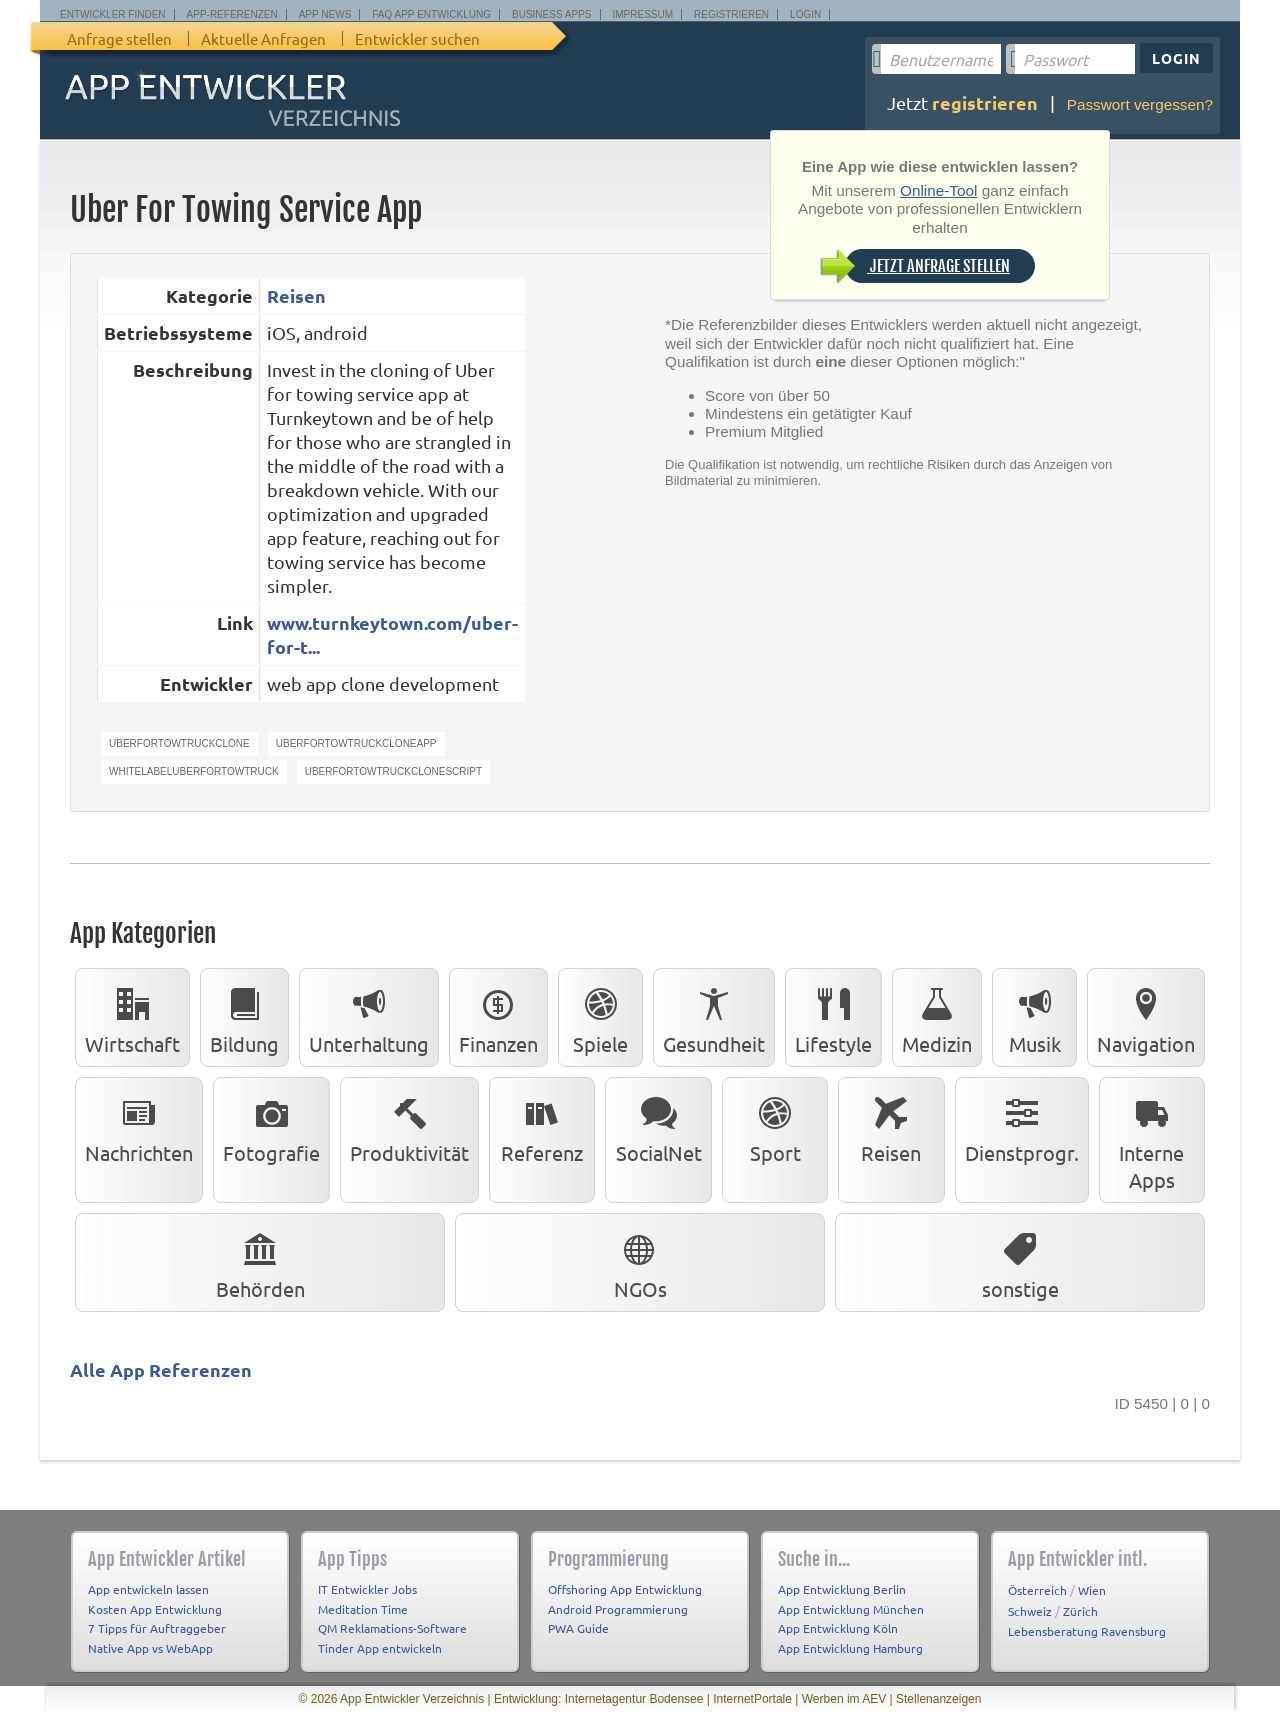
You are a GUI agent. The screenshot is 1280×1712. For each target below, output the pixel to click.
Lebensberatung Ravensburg (1087, 1631)
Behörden (260, 1262)
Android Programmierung (618, 1609)
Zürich (1080, 1611)
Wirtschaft (132, 1017)
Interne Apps (1151, 1139)
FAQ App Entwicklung (431, 14)
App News (325, 14)
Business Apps (551, 14)
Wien (1092, 1590)
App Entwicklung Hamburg (850, 1648)
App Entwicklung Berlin (842, 1589)
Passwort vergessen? (1140, 104)
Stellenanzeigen (938, 1699)
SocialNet (659, 1126)
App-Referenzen (232, 14)
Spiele (600, 1017)
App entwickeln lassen (148, 1589)
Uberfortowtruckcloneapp (356, 743)
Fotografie (271, 1126)
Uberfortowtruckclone (179, 743)
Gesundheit (714, 1017)
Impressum (643, 14)
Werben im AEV (844, 1699)
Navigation (1146, 1017)
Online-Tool (938, 190)
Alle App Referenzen (161, 1369)
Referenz (542, 1126)
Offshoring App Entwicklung (625, 1589)
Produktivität (409, 1126)
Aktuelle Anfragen (263, 38)
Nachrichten (139, 1126)
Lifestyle (833, 1017)
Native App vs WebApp (150, 1648)
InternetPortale (752, 1699)
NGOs (640, 1262)
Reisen (296, 295)
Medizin (937, 1017)
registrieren (985, 102)
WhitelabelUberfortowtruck (194, 771)
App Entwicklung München (851, 1609)
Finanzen (498, 1017)
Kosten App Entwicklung (155, 1609)
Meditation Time (363, 1609)
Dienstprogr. (1022, 1126)
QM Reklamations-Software (392, 1628)
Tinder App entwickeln (380, 1648)
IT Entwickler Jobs (367, 1589)
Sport (775, 1126)
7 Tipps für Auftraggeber (157, 1628)
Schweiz (1030, 1611)
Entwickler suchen (417, 38)
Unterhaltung (369, 1017)
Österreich (1037, 1590)
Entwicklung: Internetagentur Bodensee (598, 1699)
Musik (1035, 1017)
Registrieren (731, 14)
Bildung (244, 1017)
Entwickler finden (113, 14)
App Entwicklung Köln (838, 1628)
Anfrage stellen (119, 38)
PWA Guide (578, 1628)
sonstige (1020, 1262)
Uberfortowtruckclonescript (393, 771)
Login (805, 14)
